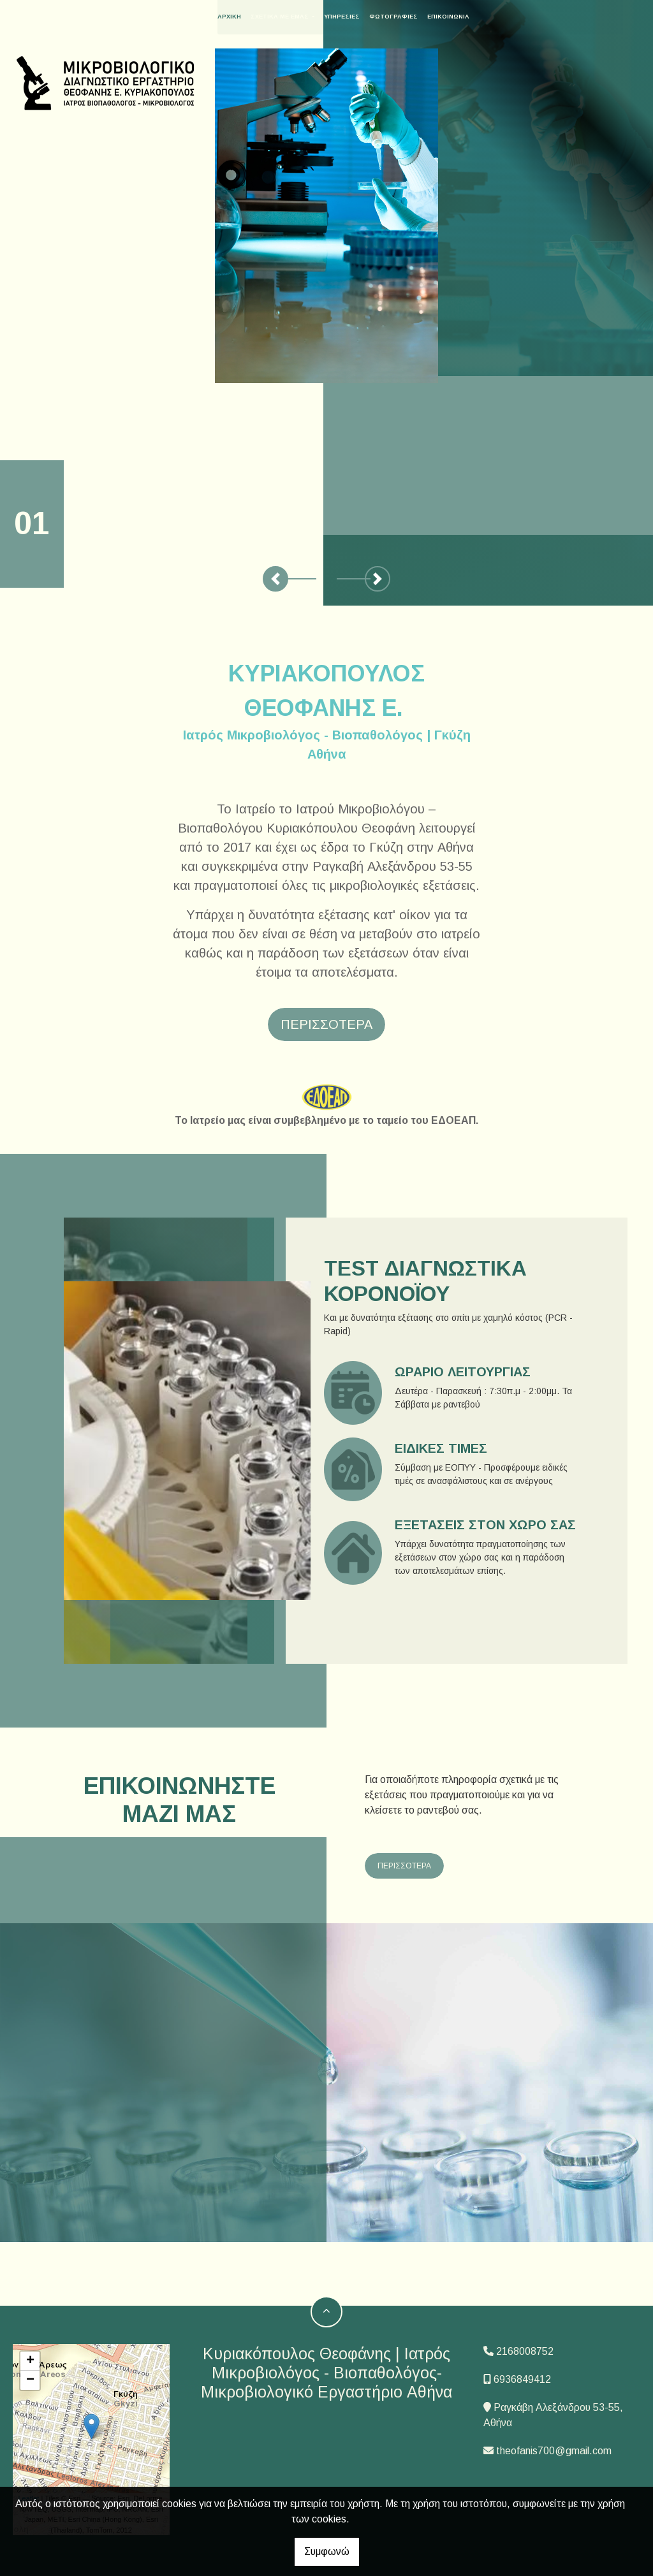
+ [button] (30, 2361)
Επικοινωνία (462, 16)
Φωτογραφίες (407, 16)
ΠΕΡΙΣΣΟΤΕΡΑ (404, 1865)
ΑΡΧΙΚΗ (243, 16)
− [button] (30, 2380)
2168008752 (525, 2351)
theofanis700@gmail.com (554, 2450)
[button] (275, 579)
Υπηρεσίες (356, 16)
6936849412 (522, 2379)
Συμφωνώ (326, 2551)
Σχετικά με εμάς (295, 16)
